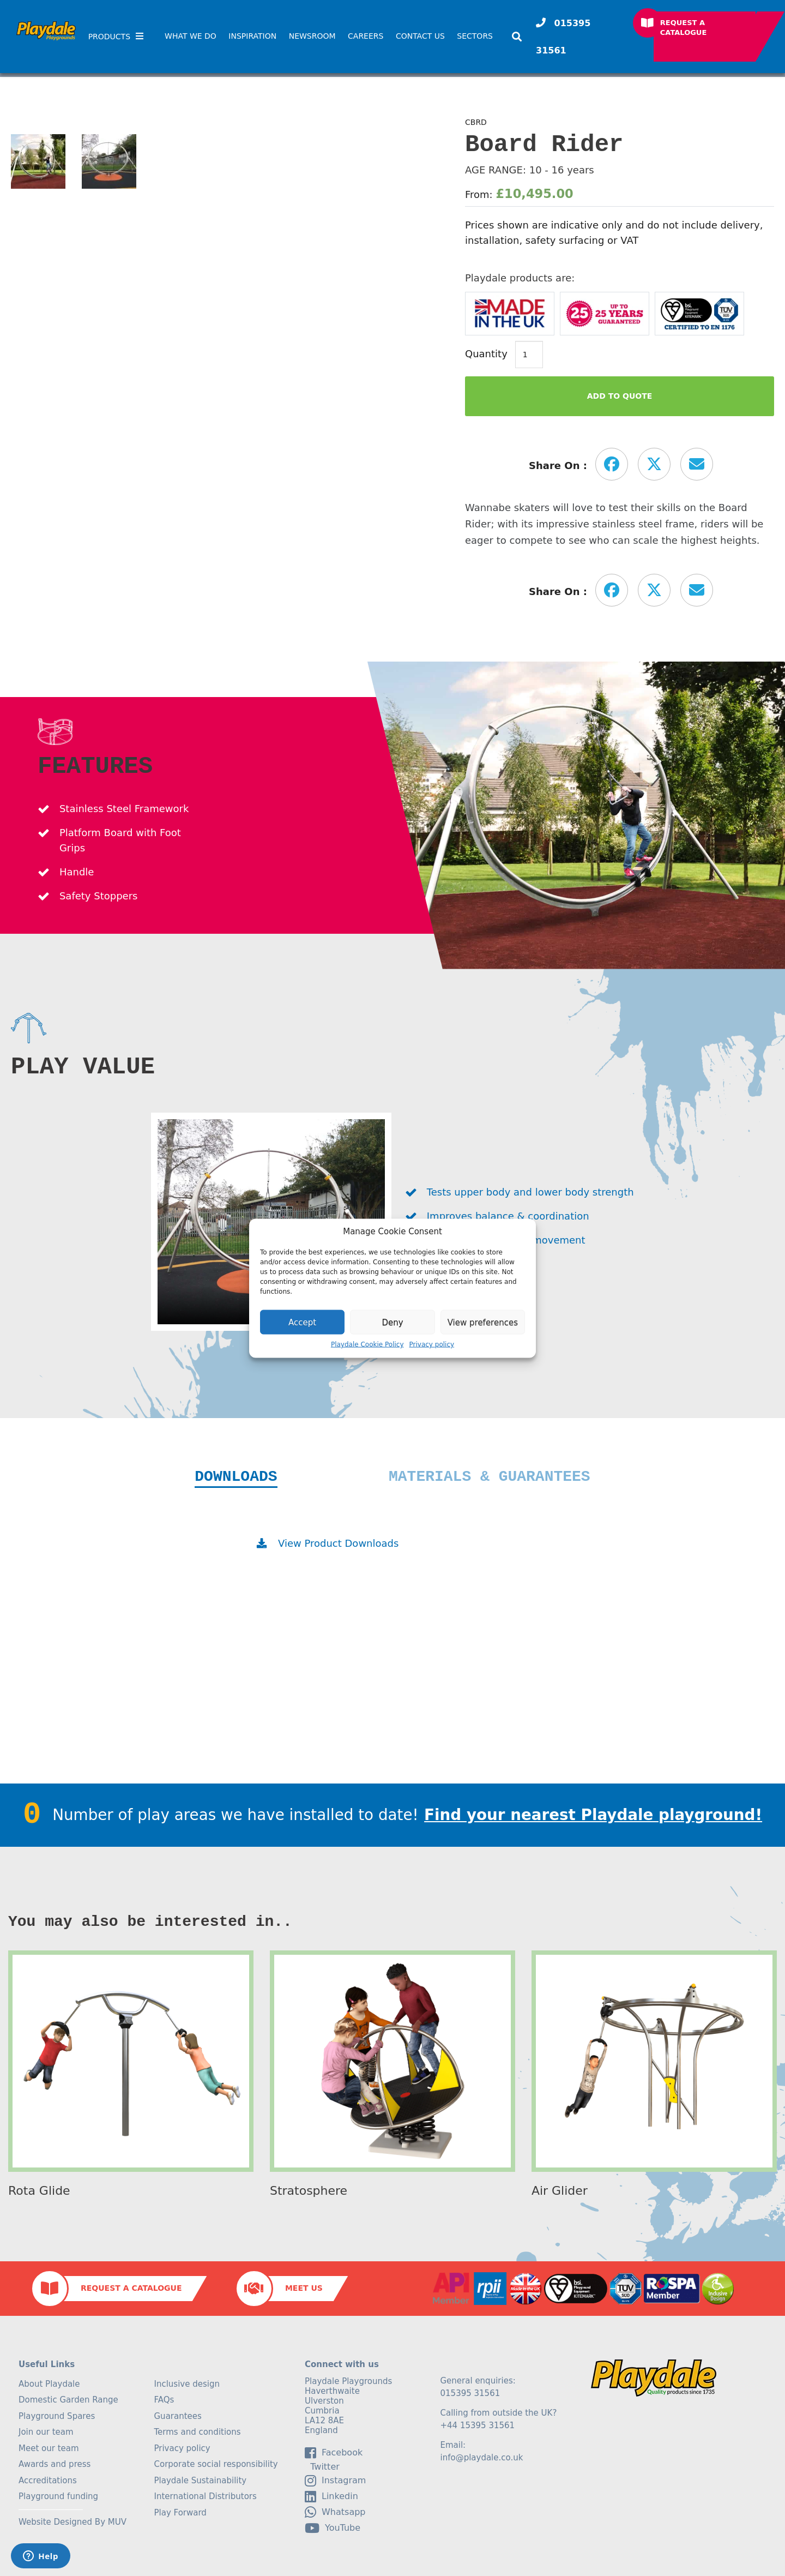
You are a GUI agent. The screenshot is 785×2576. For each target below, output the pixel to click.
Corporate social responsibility (216, 2464)
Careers (365, 36)
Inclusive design (187, 2384)
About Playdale (49, 2384)
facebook (334, 2452)
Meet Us (304, 2288)
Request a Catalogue (683, 28)
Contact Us (420, 36)
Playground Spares (57, 2416)
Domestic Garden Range (68, 2400)
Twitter (322, 2467)
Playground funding (58, 2496)
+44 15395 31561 (477, 2425)
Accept (302, 1322)
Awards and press (54, 2464)
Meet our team (49, 2448)
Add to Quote (620, 396)
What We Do (190, 36)
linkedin (331, 2496)
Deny (392, 1322)
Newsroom (312, 36)
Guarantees (178, 2416)
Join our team (46, 2432)
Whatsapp (335, 2512)
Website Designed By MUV (72, 2522)
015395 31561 (563, 37)
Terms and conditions (197, 2432)
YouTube (332, 2528)
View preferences (483, 1322)
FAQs (164, 2400)
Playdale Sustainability (200, 2480)
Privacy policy (432, 1344)
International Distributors (205, 2496)
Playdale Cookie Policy (367, 1344)
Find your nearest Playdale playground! (593, 1815)
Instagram (335, 2480)
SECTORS (475, 36)
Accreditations (48, 2480)
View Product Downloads (338, 1543)
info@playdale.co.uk (481, 2458)
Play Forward (180, 2513)
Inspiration (252, 36)
